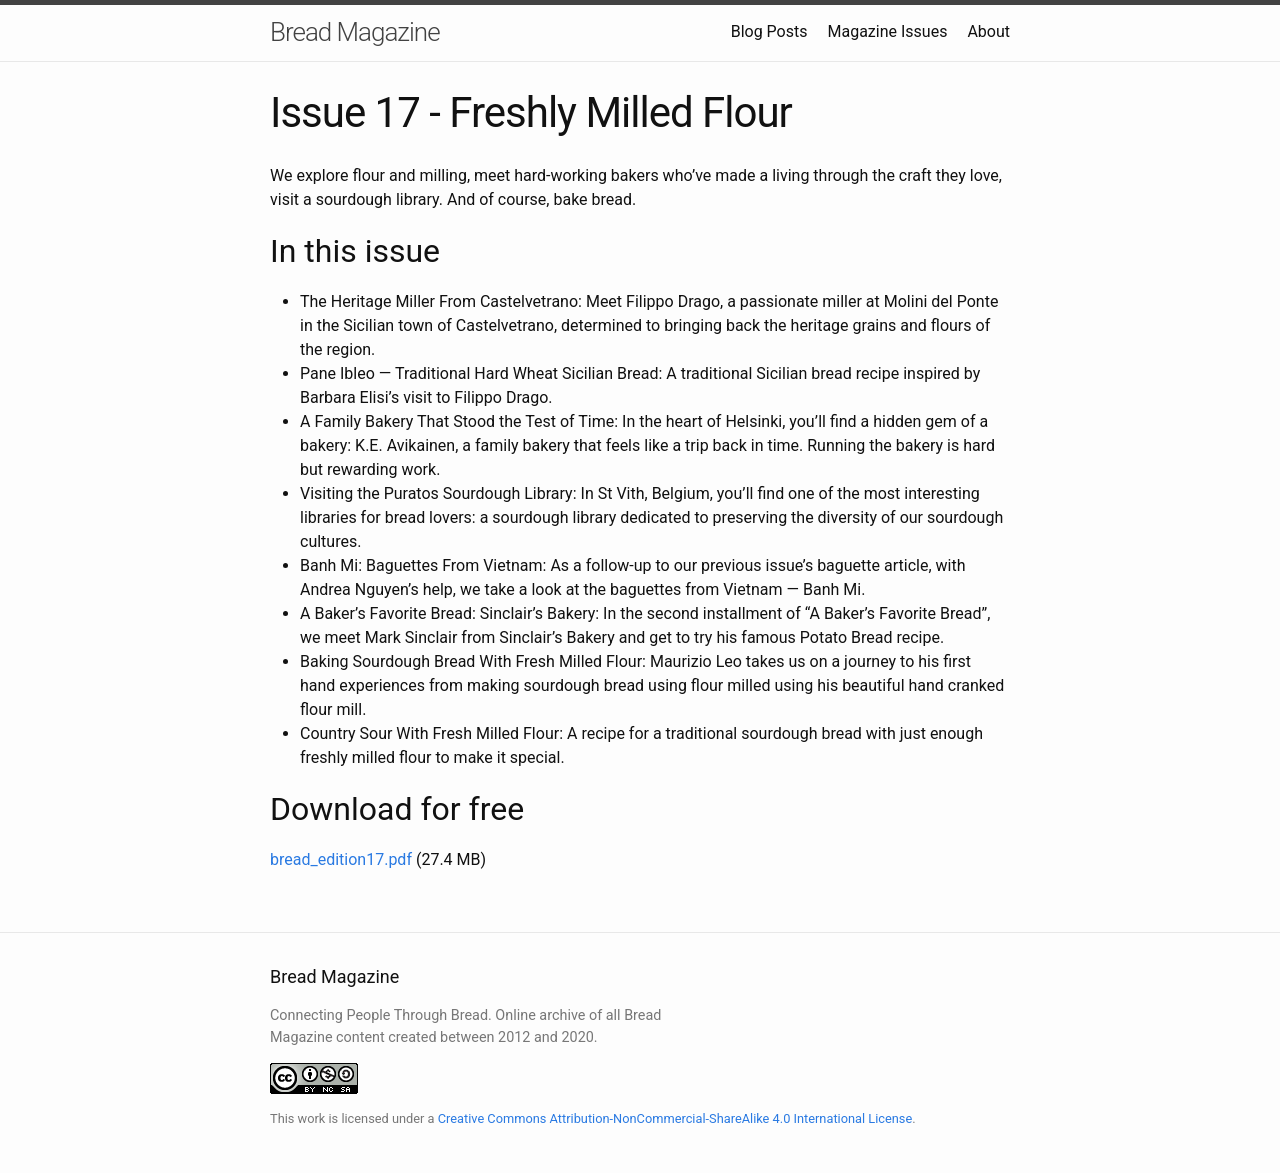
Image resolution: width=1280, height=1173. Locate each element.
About (988, 31)
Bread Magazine (355, 32)
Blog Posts (769, 31)
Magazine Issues (887, 31)
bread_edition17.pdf (341, 859)
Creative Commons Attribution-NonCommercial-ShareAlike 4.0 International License (675, 1118)
